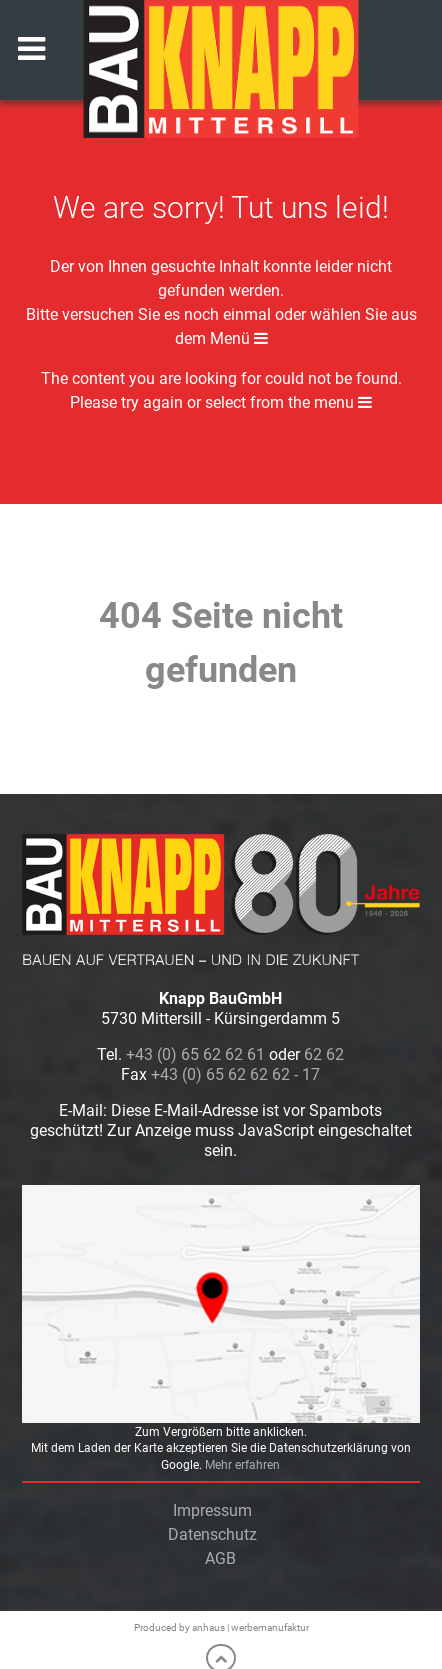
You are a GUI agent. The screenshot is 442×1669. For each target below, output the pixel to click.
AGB (220, 1558)
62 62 (324, 1054)
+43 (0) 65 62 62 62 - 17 (235, 1074)
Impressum (212, 1510)
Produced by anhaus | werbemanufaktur (221, 1627)
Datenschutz (212, 1534)
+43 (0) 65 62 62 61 (195, 1054)
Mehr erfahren (242, 1465)
